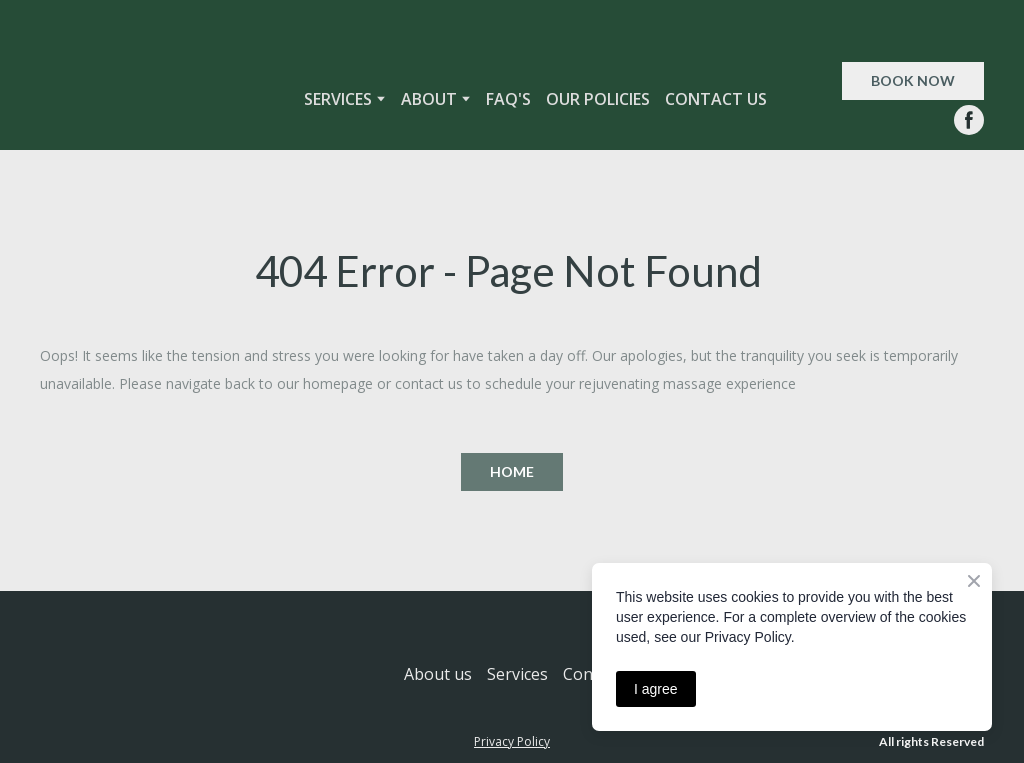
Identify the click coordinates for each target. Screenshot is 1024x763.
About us (438, 674)
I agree (656, 689)
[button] (913, 81)
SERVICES (338, 99)
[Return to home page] (145, 98)
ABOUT (429, 99)
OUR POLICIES (598, 99)
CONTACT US (716, 99)
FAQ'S (508, 99)
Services (517, 674)
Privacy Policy (512, 741)
